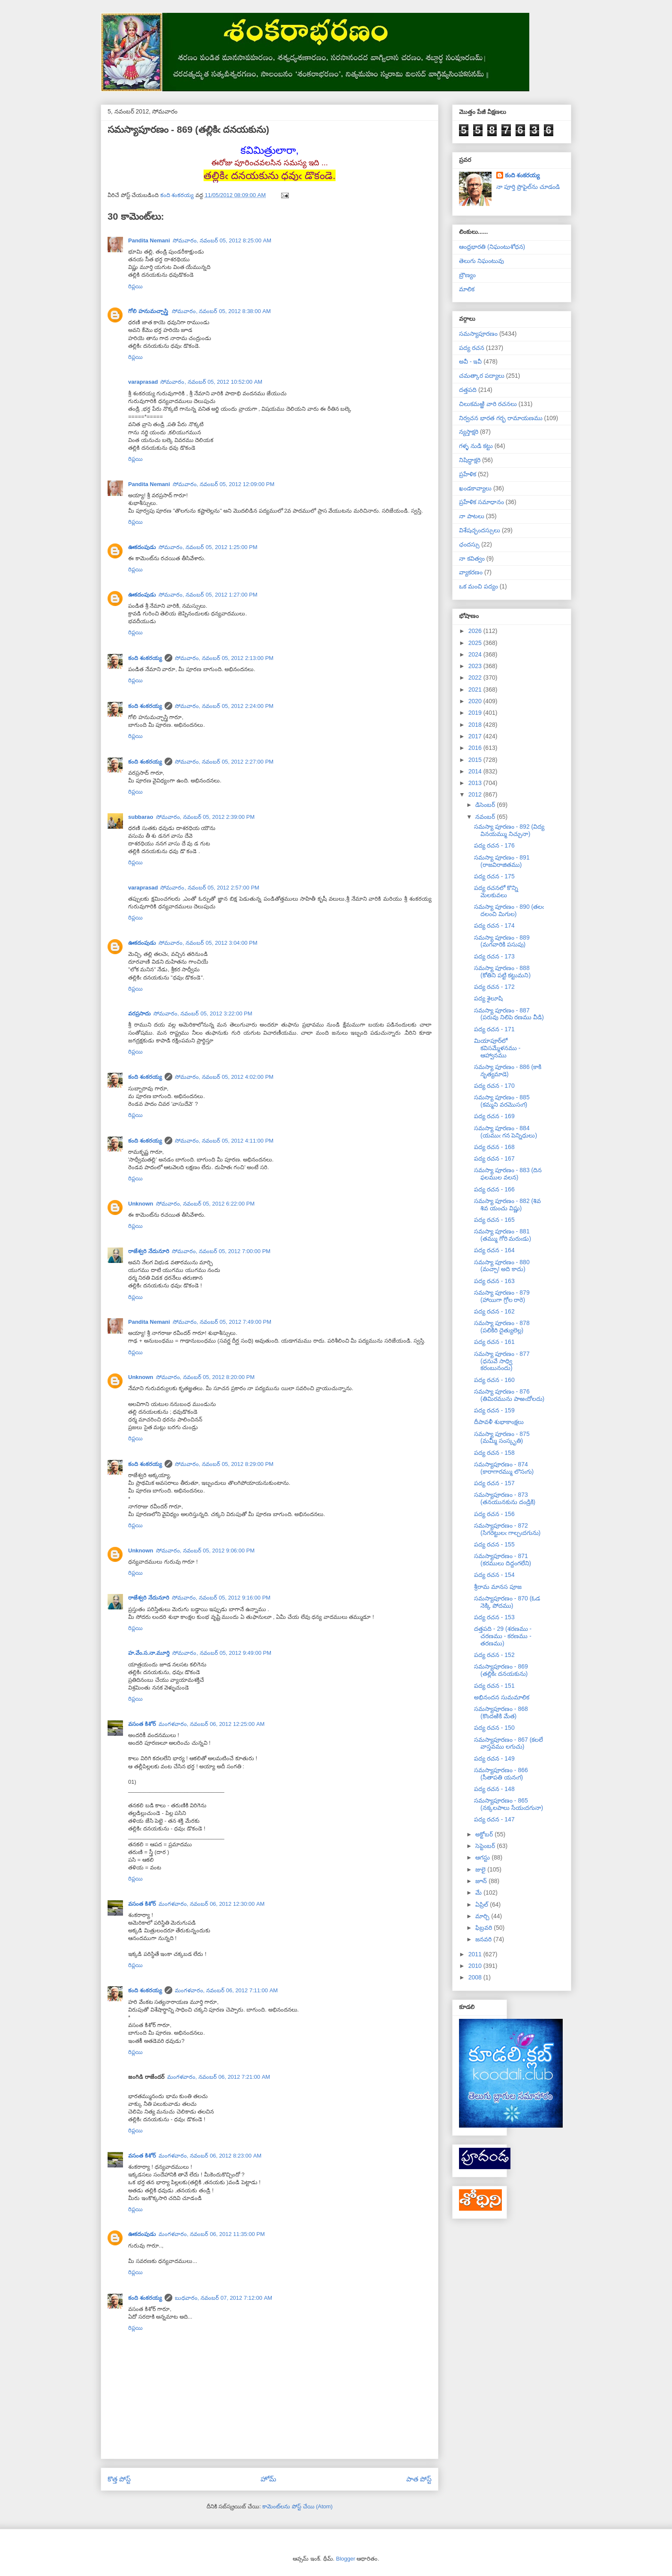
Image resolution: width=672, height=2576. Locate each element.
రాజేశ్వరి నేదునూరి (148, 1251)
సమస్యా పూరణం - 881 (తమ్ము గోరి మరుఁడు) (502, 1235)
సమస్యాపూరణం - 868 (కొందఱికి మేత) (501, 1712)
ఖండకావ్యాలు (475, 488)
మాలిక (466, 289)
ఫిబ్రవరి (484, 1927)
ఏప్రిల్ (482, 1904)
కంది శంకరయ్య (145, 658)
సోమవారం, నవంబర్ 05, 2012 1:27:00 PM (208, 594)
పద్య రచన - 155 (494, 1544)
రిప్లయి (135, 286)
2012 (475, 794)
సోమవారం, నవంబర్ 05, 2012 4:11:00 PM (224, 1140)
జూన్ (482, 1881)
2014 (475, 771)
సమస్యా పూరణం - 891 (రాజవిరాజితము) (502, 861)
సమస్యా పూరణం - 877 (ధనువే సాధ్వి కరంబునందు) (502, 1361)
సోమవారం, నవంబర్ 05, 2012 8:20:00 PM (205, 1377)
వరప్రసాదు (139, 1013)
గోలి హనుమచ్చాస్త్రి (148, 311)
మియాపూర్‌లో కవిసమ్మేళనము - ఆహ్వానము (497, 1048)
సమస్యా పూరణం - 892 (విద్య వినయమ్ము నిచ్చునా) (509, 830)
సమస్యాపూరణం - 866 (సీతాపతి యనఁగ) (501, 1774)
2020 (475, 701)
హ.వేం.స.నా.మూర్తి (149, 1653)
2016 (475, 747)
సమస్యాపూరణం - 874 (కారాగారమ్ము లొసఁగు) (504, 1468)
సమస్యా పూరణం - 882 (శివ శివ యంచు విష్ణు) (507, 1204)
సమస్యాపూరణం (478, 333)
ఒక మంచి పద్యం (478, 586)
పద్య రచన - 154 (494, 1574)
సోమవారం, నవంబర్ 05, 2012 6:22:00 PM (205, 1203)
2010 (475, 1965)
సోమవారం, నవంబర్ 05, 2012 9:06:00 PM (205, 1550)
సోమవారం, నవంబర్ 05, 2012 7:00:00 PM (221, 1251)
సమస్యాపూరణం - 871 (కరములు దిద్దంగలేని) (502, 1559)
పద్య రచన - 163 (494, 1281)
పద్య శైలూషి (488, 998)
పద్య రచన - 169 (494, 1116)
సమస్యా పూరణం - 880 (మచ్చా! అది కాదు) (502, 1266)
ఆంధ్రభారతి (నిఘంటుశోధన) (492, 246)
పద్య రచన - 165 (494, 1219)
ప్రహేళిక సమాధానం (481, 501)
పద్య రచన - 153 (494, 1617)
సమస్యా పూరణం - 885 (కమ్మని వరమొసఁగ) (502, 1101)
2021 (475, 689)
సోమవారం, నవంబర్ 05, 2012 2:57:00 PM (209, 887)
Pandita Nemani (149, 240)
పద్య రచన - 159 (494, 1410)
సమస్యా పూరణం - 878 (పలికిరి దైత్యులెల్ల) (502, 1326)
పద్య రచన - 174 (494, 925)
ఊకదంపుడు (142, 547)
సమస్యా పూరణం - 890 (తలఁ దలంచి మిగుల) (509, 910)
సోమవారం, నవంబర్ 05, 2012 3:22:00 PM (202, 1013)
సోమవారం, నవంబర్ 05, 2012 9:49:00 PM (221, 1653)
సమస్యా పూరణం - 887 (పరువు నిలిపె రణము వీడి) (509, 1014)
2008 (475, 1977)
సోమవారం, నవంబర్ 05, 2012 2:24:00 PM (224, 706)
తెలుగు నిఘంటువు (481, 260)
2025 (475, 642)
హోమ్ (268, 2479)
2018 (475, 724)
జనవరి (484, 1939)
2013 (475, 782)
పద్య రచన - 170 (494, 1085)
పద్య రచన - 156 (494, 1513)
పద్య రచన (471, 347)
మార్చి (483, 1916)
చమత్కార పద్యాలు (481, 375)
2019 (475, 712)
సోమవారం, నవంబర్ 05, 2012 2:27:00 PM (224, 761)
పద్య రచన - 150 (494, 1727)
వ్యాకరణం (471, 572)
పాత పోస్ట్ (419, 2479)
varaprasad (143, 382)
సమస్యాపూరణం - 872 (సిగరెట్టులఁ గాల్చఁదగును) (507, 1529)
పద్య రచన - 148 (494, 1788)
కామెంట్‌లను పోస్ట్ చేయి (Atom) (297, 2506)
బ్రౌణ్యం (467, 275)
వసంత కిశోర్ (142, 1724)
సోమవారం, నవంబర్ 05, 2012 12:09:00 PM (224, 484)
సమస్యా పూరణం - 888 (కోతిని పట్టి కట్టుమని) (502, 971)
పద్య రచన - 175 (494, 876)
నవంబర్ (486, 816)
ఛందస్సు (469, 544)
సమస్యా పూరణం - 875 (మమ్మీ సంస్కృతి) (502, 1437)
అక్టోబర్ (485, 1834)
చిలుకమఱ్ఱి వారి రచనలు (488, 403)
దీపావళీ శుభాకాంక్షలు (499, 1421)
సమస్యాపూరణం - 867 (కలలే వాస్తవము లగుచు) (508, 1743)
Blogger (345, 2558)
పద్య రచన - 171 (494, 1029)
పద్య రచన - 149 (494, 1758)
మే (479, 1892)
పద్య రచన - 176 (494, 845)
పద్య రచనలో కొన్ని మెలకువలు (496, 891)
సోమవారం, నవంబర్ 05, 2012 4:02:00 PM (224, 1077)
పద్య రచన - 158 (494, 1452)
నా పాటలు (471, 516)
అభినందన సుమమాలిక (501, 1697)
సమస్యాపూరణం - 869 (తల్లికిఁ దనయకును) (501, 1670)
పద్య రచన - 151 (494, 1685)
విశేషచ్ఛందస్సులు (479, 530)
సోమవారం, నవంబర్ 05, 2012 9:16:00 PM (221, 1597)
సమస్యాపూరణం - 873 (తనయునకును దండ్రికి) (504, 1498)
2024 (475, 654)
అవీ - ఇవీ (470, 361)
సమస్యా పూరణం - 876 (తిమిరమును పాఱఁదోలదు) (509, 1395)
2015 (475, 759)
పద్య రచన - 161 (494, 1341)
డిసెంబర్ (486, 804)
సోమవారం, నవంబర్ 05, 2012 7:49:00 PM (222, 1322)
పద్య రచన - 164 (494, 1250)
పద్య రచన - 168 (494, 1146)
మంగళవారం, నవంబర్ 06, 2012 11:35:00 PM (212, 2234)
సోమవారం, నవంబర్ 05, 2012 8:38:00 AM (221, 311)
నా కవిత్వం (472, 558)
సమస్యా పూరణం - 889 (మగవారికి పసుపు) (502, 941)
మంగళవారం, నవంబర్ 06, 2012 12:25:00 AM (212, 1724)
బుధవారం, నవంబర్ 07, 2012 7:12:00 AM (224, 2298)
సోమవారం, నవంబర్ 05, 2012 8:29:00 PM (224, 1464)
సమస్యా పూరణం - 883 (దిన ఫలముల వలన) (508, 1174)
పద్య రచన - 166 (494, 1189)
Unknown (140, 1203)
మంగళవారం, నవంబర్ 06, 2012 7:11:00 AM (226, 1990)
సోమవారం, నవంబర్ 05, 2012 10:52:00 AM (211, 382)
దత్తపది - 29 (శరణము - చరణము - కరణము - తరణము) (502, 1636)
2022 (475, 677)
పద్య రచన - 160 (494, 1379)
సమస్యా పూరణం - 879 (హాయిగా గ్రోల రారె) (502, 1296)
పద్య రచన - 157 (494, 1483)
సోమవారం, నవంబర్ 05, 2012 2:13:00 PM (224, 658)
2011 (475, 1954)
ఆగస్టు (483, 1857)
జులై (481, 1869)
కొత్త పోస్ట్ (119, 2479)
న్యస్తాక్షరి (468, 431)
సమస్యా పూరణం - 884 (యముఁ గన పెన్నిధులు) (505, 1132)
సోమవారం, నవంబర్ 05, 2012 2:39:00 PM (205, 817)
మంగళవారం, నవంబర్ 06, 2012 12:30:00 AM (212, 1904)
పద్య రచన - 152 (494, 1654)
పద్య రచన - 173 (494, 956)
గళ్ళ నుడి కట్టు (476, 445)
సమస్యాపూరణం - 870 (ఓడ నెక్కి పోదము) (507, 1602)
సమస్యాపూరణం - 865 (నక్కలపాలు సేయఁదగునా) (508, 1804)
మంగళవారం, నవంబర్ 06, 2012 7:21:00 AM (218, 2077)
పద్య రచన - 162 (494, 1311)
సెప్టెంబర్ (486, 1845)
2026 (475, 630)
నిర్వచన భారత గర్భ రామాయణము (501, 418)
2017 (475, 736)
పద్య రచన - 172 (494, 986)
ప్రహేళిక (467, 474)
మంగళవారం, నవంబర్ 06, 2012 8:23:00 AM (210, 2155)
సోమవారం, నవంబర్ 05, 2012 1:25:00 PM (208, 547)
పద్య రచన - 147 (494, 1819)
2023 (475, 666)
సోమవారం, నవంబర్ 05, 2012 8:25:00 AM (222, 240)
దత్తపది (468, 389)
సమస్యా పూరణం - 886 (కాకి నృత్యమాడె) (507, 1070)
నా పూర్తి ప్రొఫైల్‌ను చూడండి (528, 186)
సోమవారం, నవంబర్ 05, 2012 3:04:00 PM (208, 943)
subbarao (140, 817)
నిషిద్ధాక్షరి (469, 460)
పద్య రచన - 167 (494, 1158)
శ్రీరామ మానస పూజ (498, 1586)
